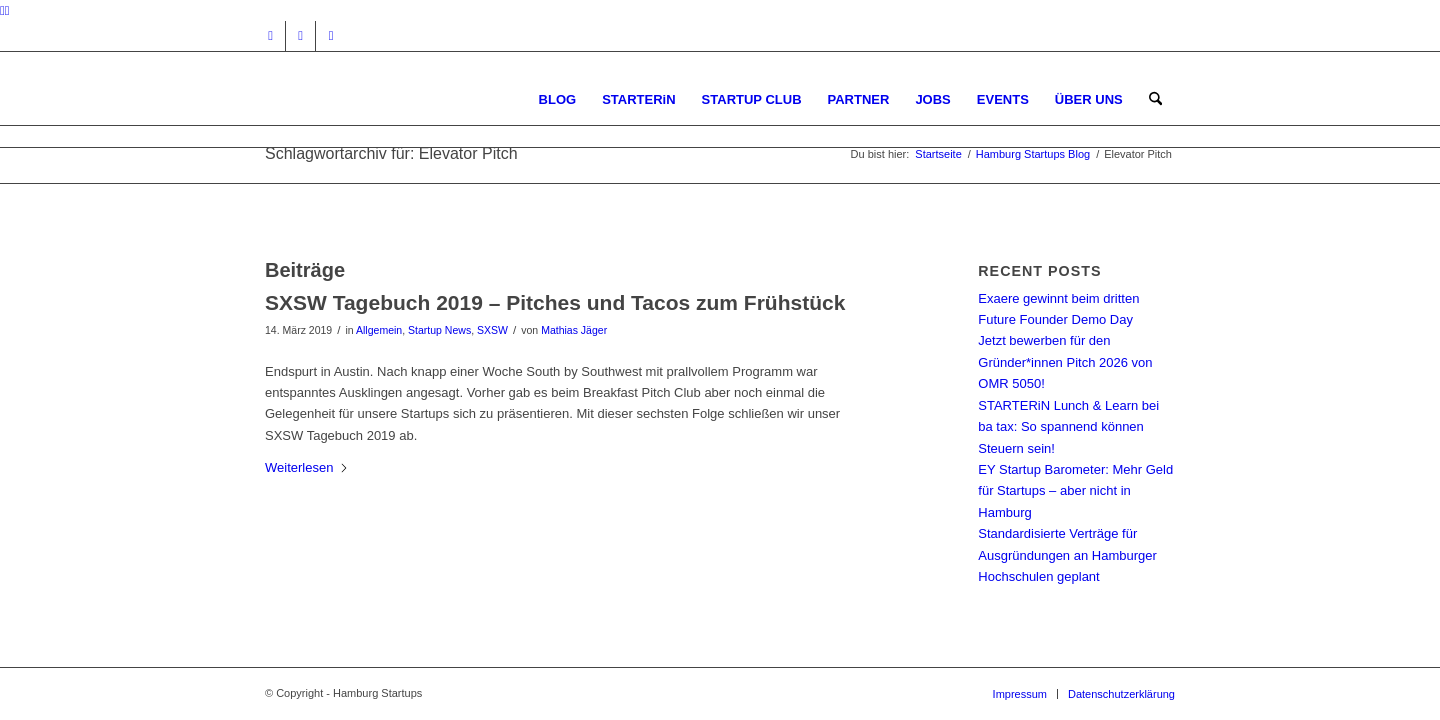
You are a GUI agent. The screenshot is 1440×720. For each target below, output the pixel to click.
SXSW (492, 330)
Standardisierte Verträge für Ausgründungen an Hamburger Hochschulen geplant (1067, 555)
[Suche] (1155, 99)
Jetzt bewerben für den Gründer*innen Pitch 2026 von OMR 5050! (1065, 362)
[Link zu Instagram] (270, 36)
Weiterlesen (307, 467)
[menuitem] (558, 99)
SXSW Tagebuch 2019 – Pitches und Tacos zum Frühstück (555, 302)
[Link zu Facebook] (300, 36)
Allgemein (379, 330)
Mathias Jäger (574, 330)
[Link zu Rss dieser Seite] (331, 36)
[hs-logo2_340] (415, 99)
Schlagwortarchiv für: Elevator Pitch (391, 153)
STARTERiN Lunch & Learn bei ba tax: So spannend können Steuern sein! (1068, 427)
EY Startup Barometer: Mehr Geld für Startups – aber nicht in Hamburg (1075, 491)
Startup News (439, 330)
